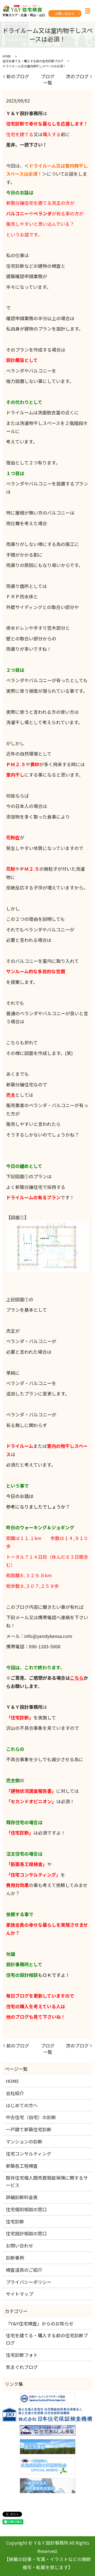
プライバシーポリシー (28, 2282)
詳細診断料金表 (22, 2197)
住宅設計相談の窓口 (26, 2233)
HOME (7, 56)
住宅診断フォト (22, 2354)
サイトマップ (19, 2293)
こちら (77, 1677)
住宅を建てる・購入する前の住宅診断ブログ (33, 61)
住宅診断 (15, 2221)
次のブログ (77, 76)
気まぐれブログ (22, 2367)
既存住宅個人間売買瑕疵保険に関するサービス (47, 2181)
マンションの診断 (24, 2141)
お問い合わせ (65, 13)
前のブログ (17, 76)
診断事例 (15, 2257)
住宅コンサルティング (28, 2153)
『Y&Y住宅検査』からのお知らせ (39, 2323)
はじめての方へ (22, 2105)
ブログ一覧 (47, 79)
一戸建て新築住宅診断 (28, 2129)
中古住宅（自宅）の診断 (31, 2117)
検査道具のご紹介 (24, 2269)
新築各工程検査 (22, 2165)
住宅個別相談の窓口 (26, 2209)
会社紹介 (15, 2093)
